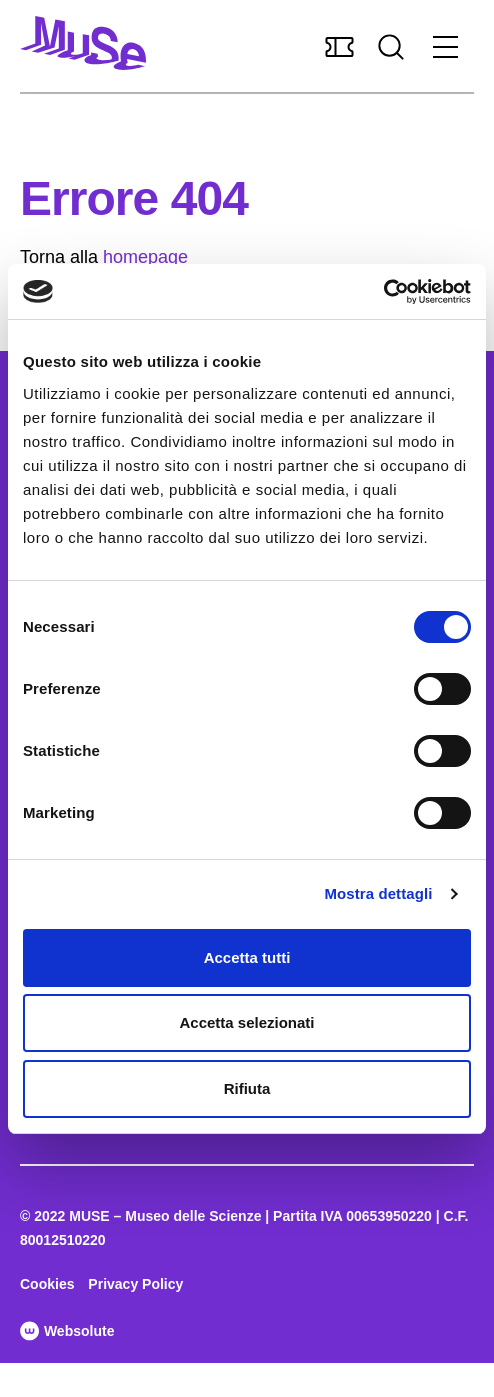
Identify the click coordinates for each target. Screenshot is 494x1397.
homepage (145, 257)
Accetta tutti (247, 957)
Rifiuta (247, 1088)
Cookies (47, 1284)
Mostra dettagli (378, 893)
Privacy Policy (135, 1284)
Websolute (67, 1331)
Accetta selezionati (246, 1022)
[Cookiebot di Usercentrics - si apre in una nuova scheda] (383, 292)
